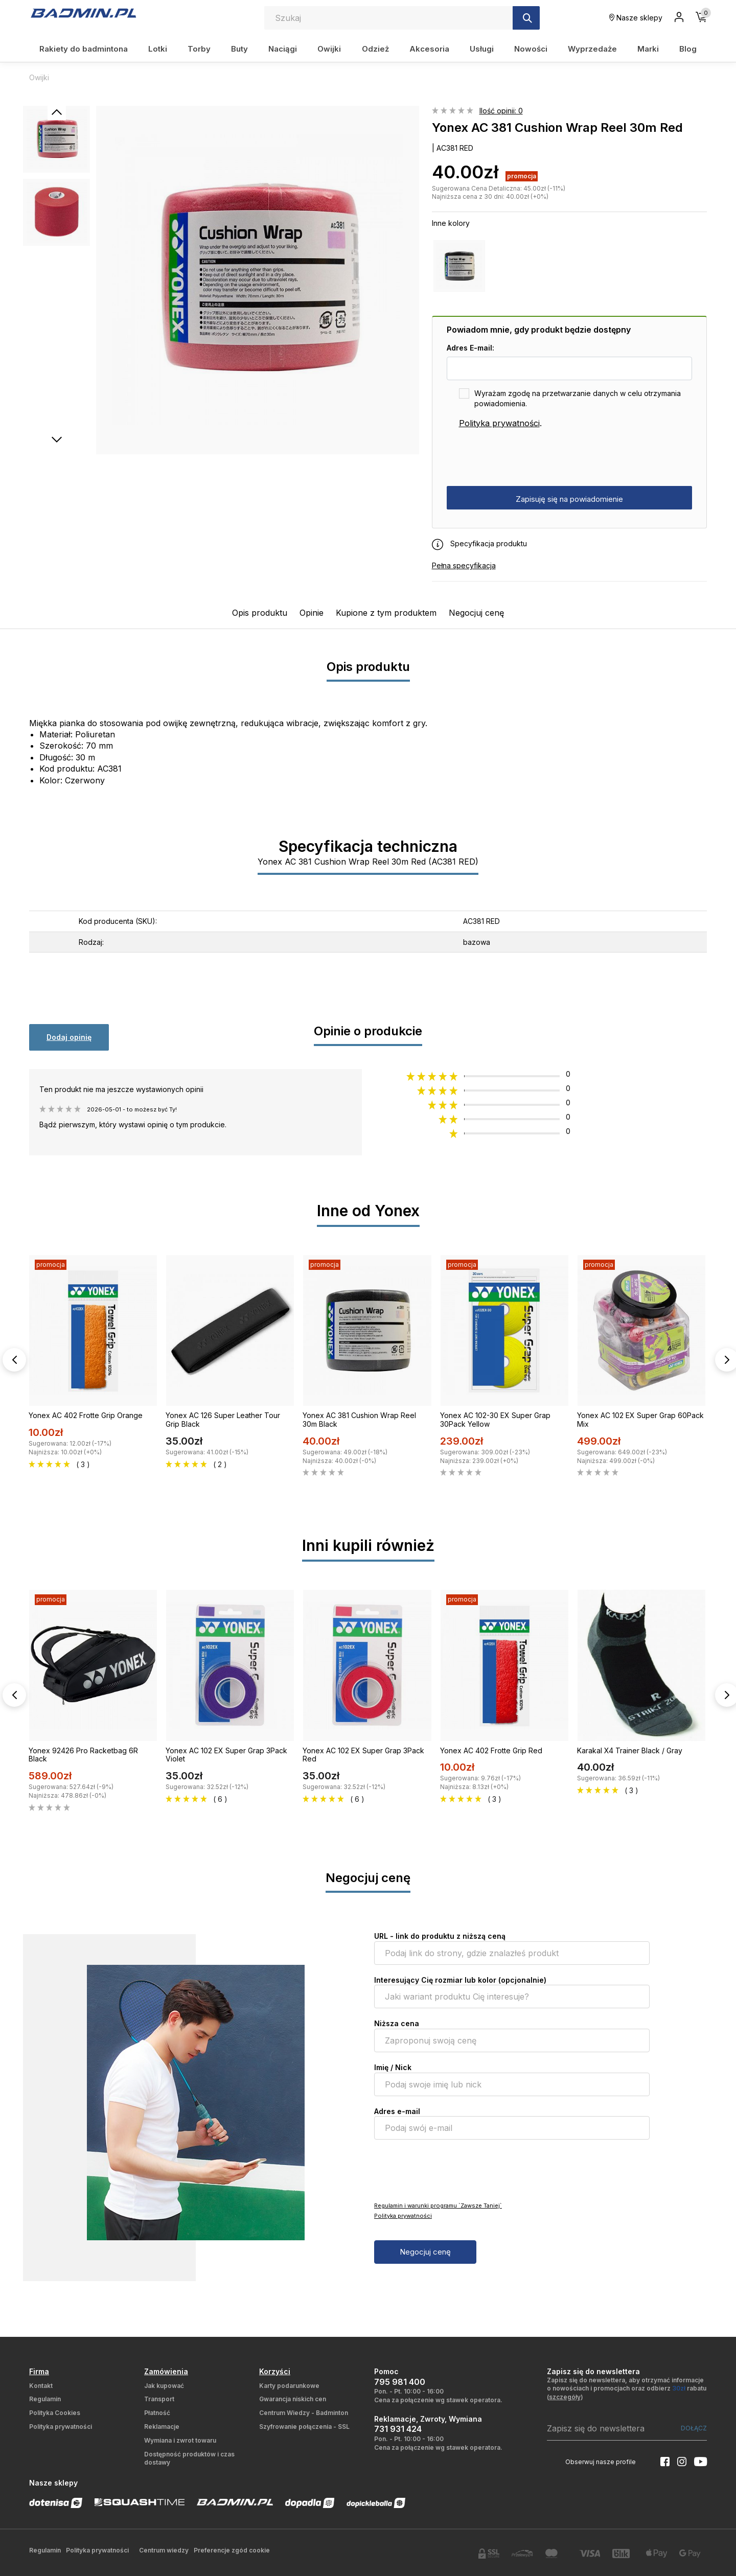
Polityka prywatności (499, 423)
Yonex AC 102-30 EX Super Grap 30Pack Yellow (495, 1419)
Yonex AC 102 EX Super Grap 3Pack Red (363, 1754)
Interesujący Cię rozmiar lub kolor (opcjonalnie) (460, 1980)
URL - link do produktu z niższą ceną (439, 1936)
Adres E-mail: (470, 347)
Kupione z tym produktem (386, 613)
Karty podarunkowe (289, 2385)
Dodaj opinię (69, 1037)
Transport (159, 2399)
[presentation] (524, 458)
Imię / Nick (392, 2067)
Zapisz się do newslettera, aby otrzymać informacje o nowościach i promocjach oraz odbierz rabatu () (626, 2388)
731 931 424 (398, 2429)
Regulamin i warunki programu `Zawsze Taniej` (438, 2205)
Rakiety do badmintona (83, 49)
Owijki (329, 49)
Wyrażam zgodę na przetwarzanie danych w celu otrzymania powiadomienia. (577, 398)
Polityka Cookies (54, 2413)
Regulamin (45, 2399)
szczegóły (565, 2397)
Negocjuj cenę (476, 613)
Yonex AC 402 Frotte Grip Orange (86, 1415)
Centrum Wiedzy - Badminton (303, 2413)
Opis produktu (259, 613)
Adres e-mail (397, 2111)
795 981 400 (399, 2382)
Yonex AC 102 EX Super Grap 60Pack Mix (640, 1419)
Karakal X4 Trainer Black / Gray (629, 1750)
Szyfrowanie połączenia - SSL (304, 2426)
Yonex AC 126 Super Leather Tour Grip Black (223, 1419)
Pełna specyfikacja (464, 565)
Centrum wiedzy (164, 2550)
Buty (239, 49)
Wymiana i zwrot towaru (180, 2440)
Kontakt (41, 2385)
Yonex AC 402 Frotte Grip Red (491, 1750)
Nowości (530, 49)
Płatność (157, 2413)
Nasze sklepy (635, 17)
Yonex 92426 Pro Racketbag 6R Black (83, 1754)
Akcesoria (429, 49)
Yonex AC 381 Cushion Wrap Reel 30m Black (359, 1419)
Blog (688, 49)
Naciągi (282, 49)
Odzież (375, 49)
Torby (199, 49)
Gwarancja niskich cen (292, 2399)
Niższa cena (396, 2023)
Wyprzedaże (592, 49)
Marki (648, 49)
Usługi (482, 49)
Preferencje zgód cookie (232, 2550)
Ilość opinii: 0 (501, 110)
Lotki (157, 49)
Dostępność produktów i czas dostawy (189, 2458)
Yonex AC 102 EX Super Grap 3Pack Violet (226, 1754)
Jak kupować (164, 2385)
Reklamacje (161, 2426)
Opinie (312, 613)
